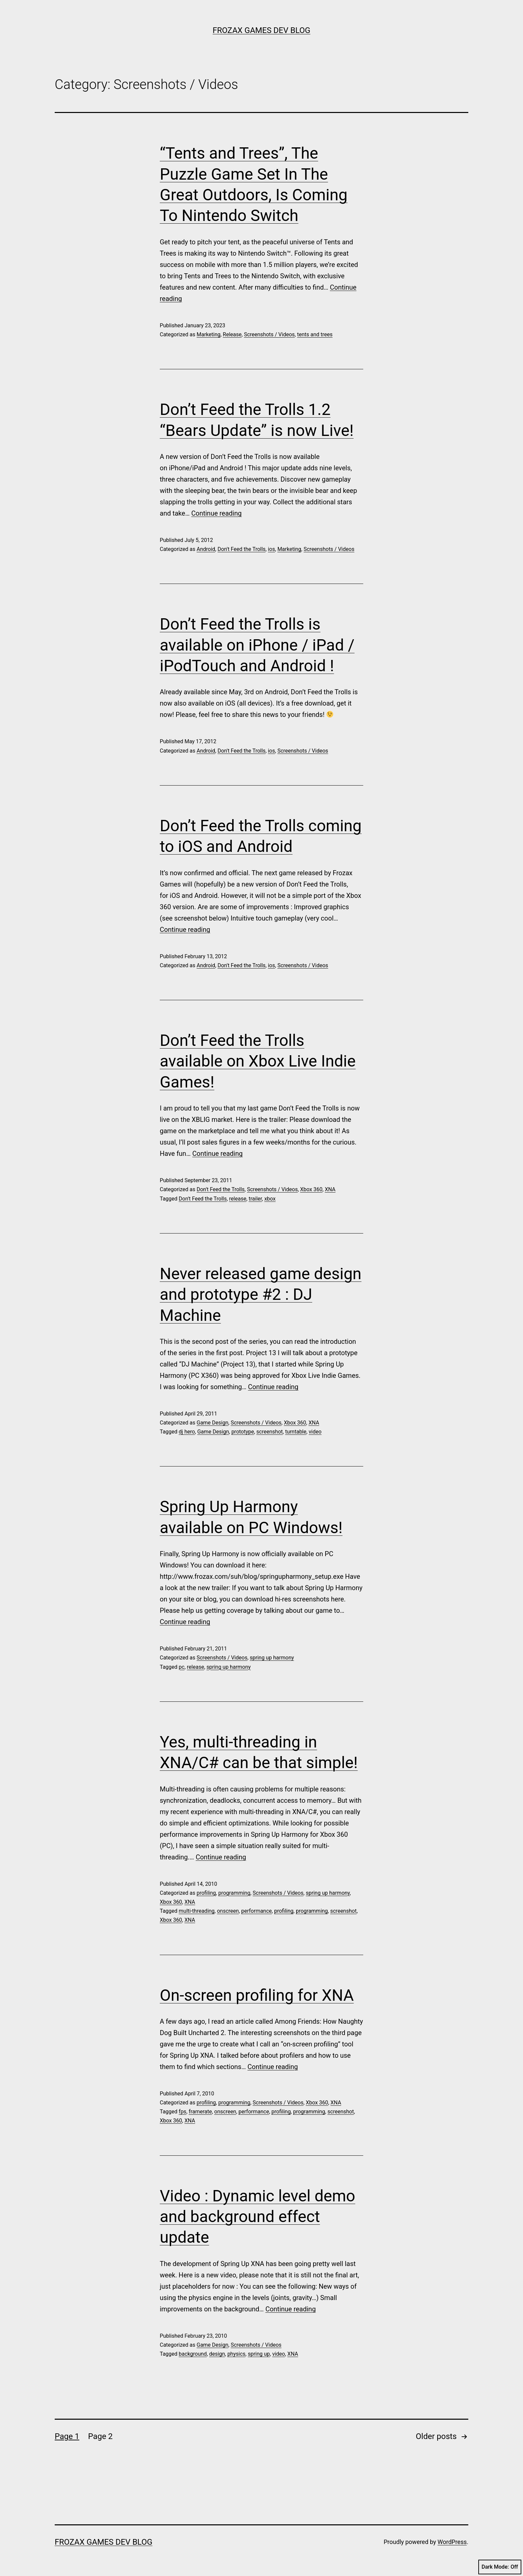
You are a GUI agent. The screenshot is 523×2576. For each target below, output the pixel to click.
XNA (330, 1189)
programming (234, 1893)
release (237, 1199)
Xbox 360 (311, 1189)
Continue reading (216, 513)
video (315, 1431)
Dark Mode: (500, 2567)
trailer (255, 1199)
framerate (200, 2111)
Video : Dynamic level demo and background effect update (257, 2216)
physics (236, 2354)
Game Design (212, 1422)
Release (232, 334)
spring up (259, 2354)
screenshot (269, 1431)
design (217, 2354)
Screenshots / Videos (269, 334)
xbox (270, 1199)
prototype (242, 1431)
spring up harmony (272, 1657)
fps (182, 2111)
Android (205, 549)
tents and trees (315, 334)
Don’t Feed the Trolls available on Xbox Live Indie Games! (258, 1061)
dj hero (187, 1431)
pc (181, 1667)
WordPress (452, 2541)
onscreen (228, 1911)
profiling (206, 1893)
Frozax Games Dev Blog (262, 30)
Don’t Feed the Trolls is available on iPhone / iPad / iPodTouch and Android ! (257, 645)
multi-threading (197, 1911)
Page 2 (100, 2436)
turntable (296, 1431)
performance (256, 1911)
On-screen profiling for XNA (257, 1995)
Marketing (208, 334)
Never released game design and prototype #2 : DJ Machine (261, 1294)
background (193, 2354)
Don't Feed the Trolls (241, 549)
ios (271, 549)
